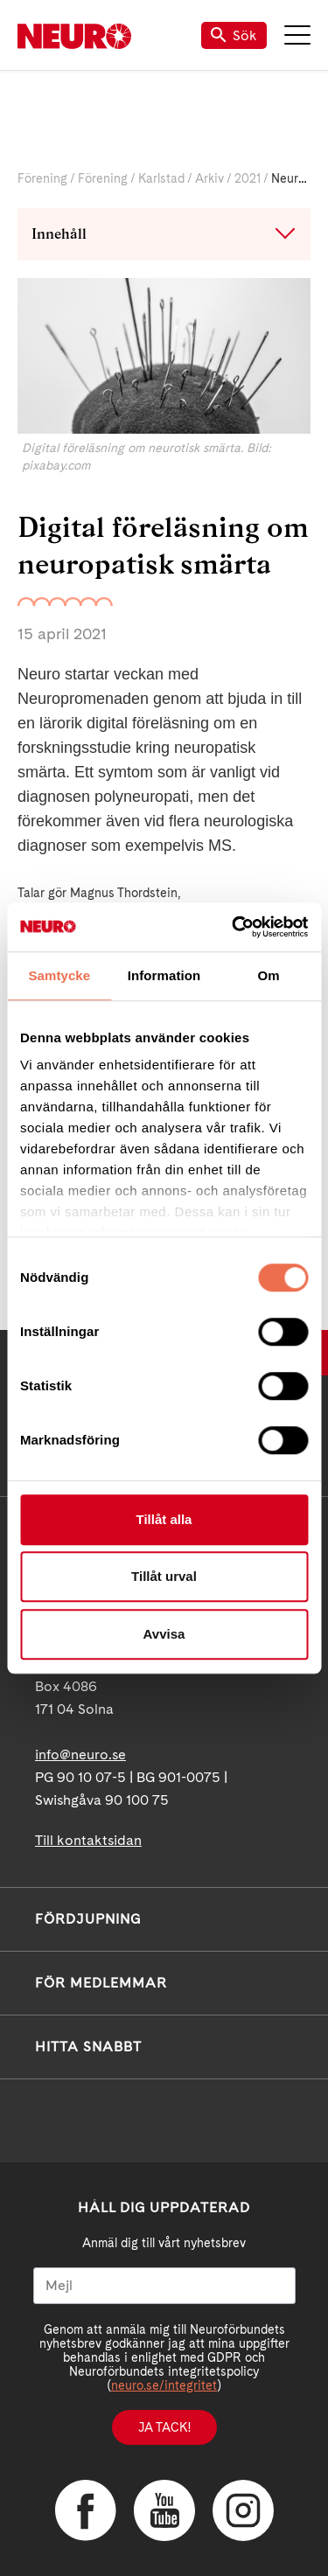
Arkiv (209, 178)
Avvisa (164, 1633)
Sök (234, 35)
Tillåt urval (164, 1576)
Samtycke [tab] (59, 975)
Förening (42, 178)
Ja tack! (164, 2427)
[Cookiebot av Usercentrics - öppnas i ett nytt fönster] (233, 927)
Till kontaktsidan (88, 1840)
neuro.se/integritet (164, 2385)
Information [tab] (164, 975)
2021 (247, 178)
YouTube (164, 2510)
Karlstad (161, 178)
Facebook (85, 2510)
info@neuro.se (80, 1754)
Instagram (243, 2510)
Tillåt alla (164, 1519)
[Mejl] (164, 2285)
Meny (297, 35)
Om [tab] (269, 975)
